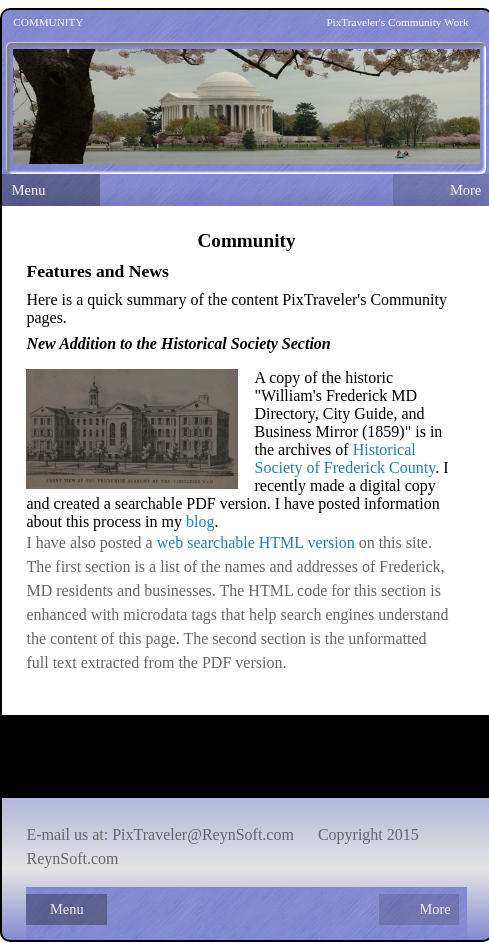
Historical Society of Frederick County (344, 458)
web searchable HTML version (256, 542)
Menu (29, 190)
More (434, 909)
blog (200, 521)
